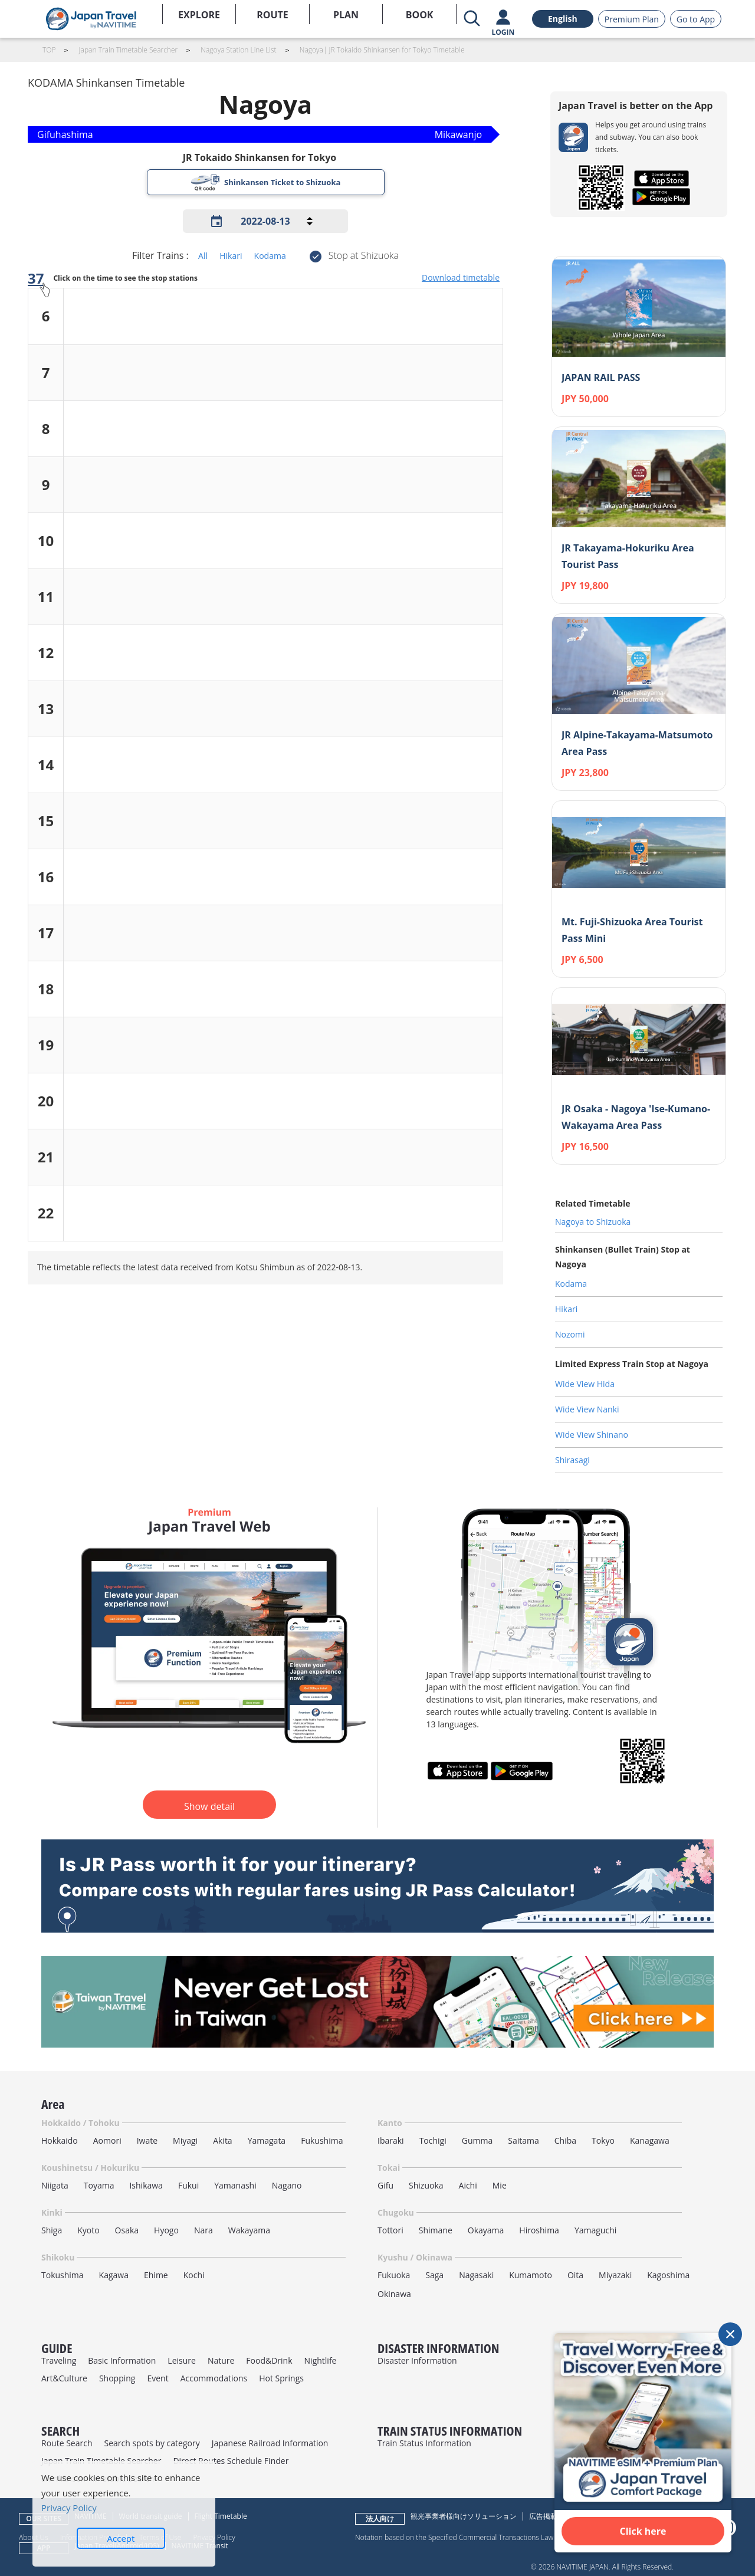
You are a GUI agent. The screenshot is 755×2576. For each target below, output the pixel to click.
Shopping (117, 2378)
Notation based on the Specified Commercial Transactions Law (454, 2537)
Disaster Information (417, 2360)
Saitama (523, 2140)
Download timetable (461, 277)
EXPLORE (199, 14)
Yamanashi (235, 2185)
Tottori (390, 2230)
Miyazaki (615, 2275)
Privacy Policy (69, 2507)
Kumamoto (530, 2275)
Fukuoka (394, 2275)
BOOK (420, 14)
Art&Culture (64, 2378)
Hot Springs (281, 2378)
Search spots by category (151, 2443)
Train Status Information (424, 2443)
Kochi (194, 2275)
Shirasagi (572, 1460)
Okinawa (394, 2293)
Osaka (127, 2230)
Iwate (147, 2140)
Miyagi (185, 2140)
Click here (643, 2531)
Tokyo (603, 2140)
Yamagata (267, 2140)
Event (157, 2378)
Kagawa (114, 2275)
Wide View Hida (585, 1383)
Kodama (270, 255)
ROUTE (272, 14)
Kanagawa (649, 2140)
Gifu (385, 2185)
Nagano (287, 2185)
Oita (575, 2275)
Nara (203, 2230)
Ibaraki (391, 2140)
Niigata (54, 2185)
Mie (500, 2185)
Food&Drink (269, 2360)
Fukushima (322, 2140)
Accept (121, 2538)
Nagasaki (476, 2275)
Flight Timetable (221, 2516)
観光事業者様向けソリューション (464, 2516)
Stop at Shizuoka (364, 255)
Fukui (188, 2185)
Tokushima (62, 2275)
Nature (221, 2360)
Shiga (51, 2230)
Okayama (486, 2230)
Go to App (696, 19)
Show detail (209, 1806)
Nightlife (320, 2360)
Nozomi (570, 1334)
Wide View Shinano (591, 1434)
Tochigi (433, 2140)
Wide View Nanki (587, 1409)
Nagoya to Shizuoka (593, 1221)
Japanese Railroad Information (270, 2443)
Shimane (435, 2230)
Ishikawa (145, 2185)
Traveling (58, 2360)
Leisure (182, 2360)
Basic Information (122, 2360)
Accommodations (214, 2378)
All (203, 255)
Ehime (156, 2275)
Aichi (468, 2185)
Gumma (477, 2140)
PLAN (346, 14)
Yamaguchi (595, 2230)
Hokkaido (59, 2140)
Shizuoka (426, 2185)
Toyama (99, 2185)
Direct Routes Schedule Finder (230, 2460)
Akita (222, 2140)
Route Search (66, 2443)
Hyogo (166, 2230)
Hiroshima (539, 2230)
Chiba (565, 2140)
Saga (434, 2275)
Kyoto (88, 2230)
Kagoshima (668, 2275)
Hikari (230, 255)
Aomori (107, 2140)
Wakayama (249, 2230)
